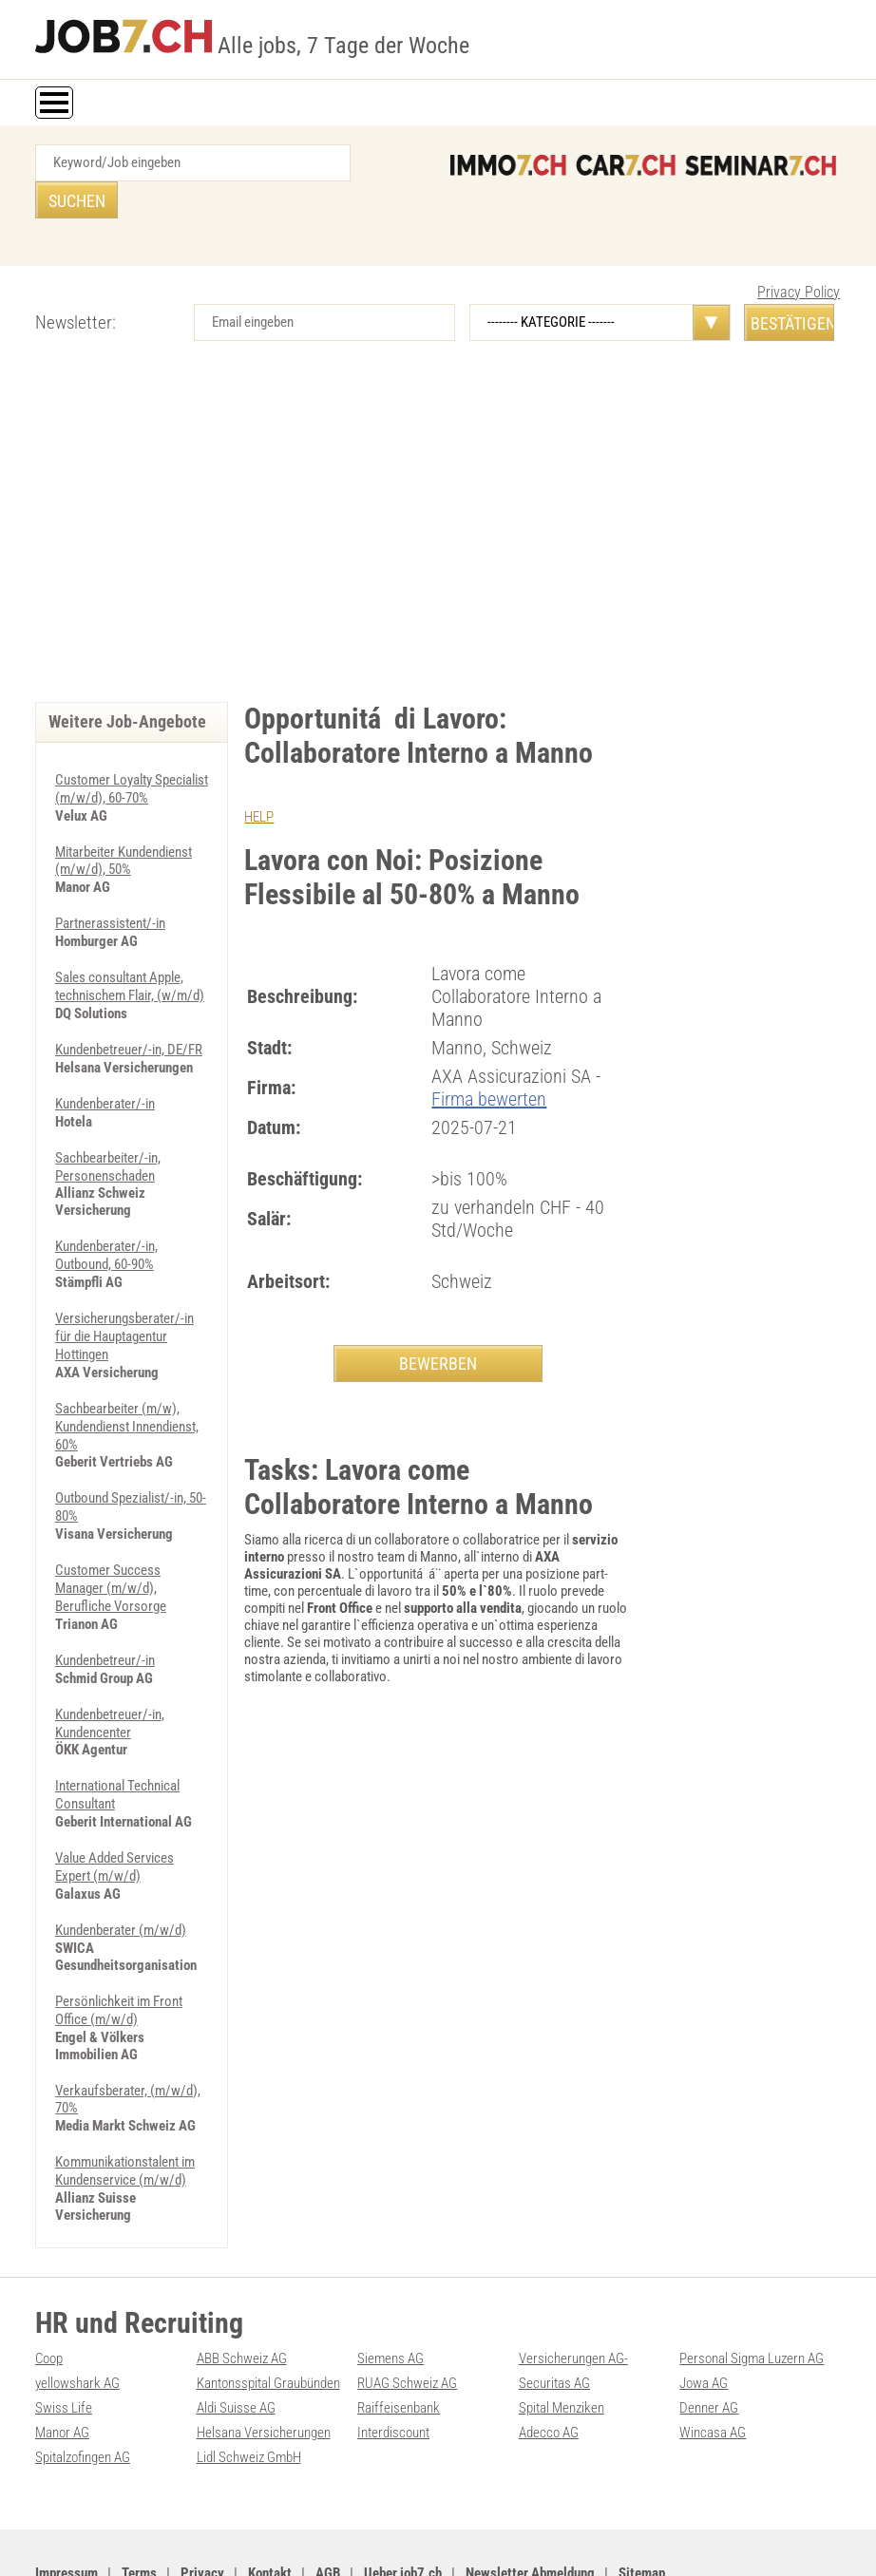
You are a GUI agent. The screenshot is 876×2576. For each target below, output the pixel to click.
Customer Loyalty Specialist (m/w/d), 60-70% (131, 751)
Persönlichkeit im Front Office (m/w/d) (118, 1946)
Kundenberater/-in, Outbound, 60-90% (106, 1209)
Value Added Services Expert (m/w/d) (114, 1806)
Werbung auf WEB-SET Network (337, 2540)
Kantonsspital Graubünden (268, 2313)
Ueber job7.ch (403, 2501)
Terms (139, 2501)
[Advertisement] (438, 503)
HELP (259, 779)
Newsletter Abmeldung (530, 2501)
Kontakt (270, 2501)
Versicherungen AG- (573, 2290)
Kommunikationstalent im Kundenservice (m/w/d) (125, 2104)
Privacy (202, 2501)
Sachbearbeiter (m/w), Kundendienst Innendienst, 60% (127, 1375)
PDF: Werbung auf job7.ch (482, 2540)
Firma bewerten (488, 1061)
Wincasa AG (712, 2361)
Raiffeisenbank (398, 2337)
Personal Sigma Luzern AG (751, 2290)
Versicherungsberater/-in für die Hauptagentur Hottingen (124, 1288)
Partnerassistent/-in (110, 883)
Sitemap (642, 2501)
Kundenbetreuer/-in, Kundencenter (109, 1665)
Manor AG (62, 2361)
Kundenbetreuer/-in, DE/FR (128, 1006)
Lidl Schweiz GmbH (249, 2385)
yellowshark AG (77, 2313)
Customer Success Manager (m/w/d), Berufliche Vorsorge (110, 1533)
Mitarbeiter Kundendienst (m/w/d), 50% (123, 822)
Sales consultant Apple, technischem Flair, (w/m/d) (129, 945)
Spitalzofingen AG (82, 2385)
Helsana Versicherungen (264, 2361)
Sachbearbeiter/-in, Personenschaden (108, 1122)
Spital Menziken (561, 2337)
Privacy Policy (798, 255)
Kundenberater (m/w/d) (120, 1867)
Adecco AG (549, 2361)
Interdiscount (393, 2361)
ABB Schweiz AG (242, 2290)
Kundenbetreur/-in (105, 1603)
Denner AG (708, 2337)
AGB (327, 2501)
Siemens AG (390, 2290)
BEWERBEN (438, 1325)
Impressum (66, 2501)
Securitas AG (554, 2313)
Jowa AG (703, 2313)
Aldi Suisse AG (236, 2337)
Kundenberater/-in (105, 1060)
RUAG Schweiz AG (407, 2313)
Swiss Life (63, 2337)
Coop (49, 2290)
